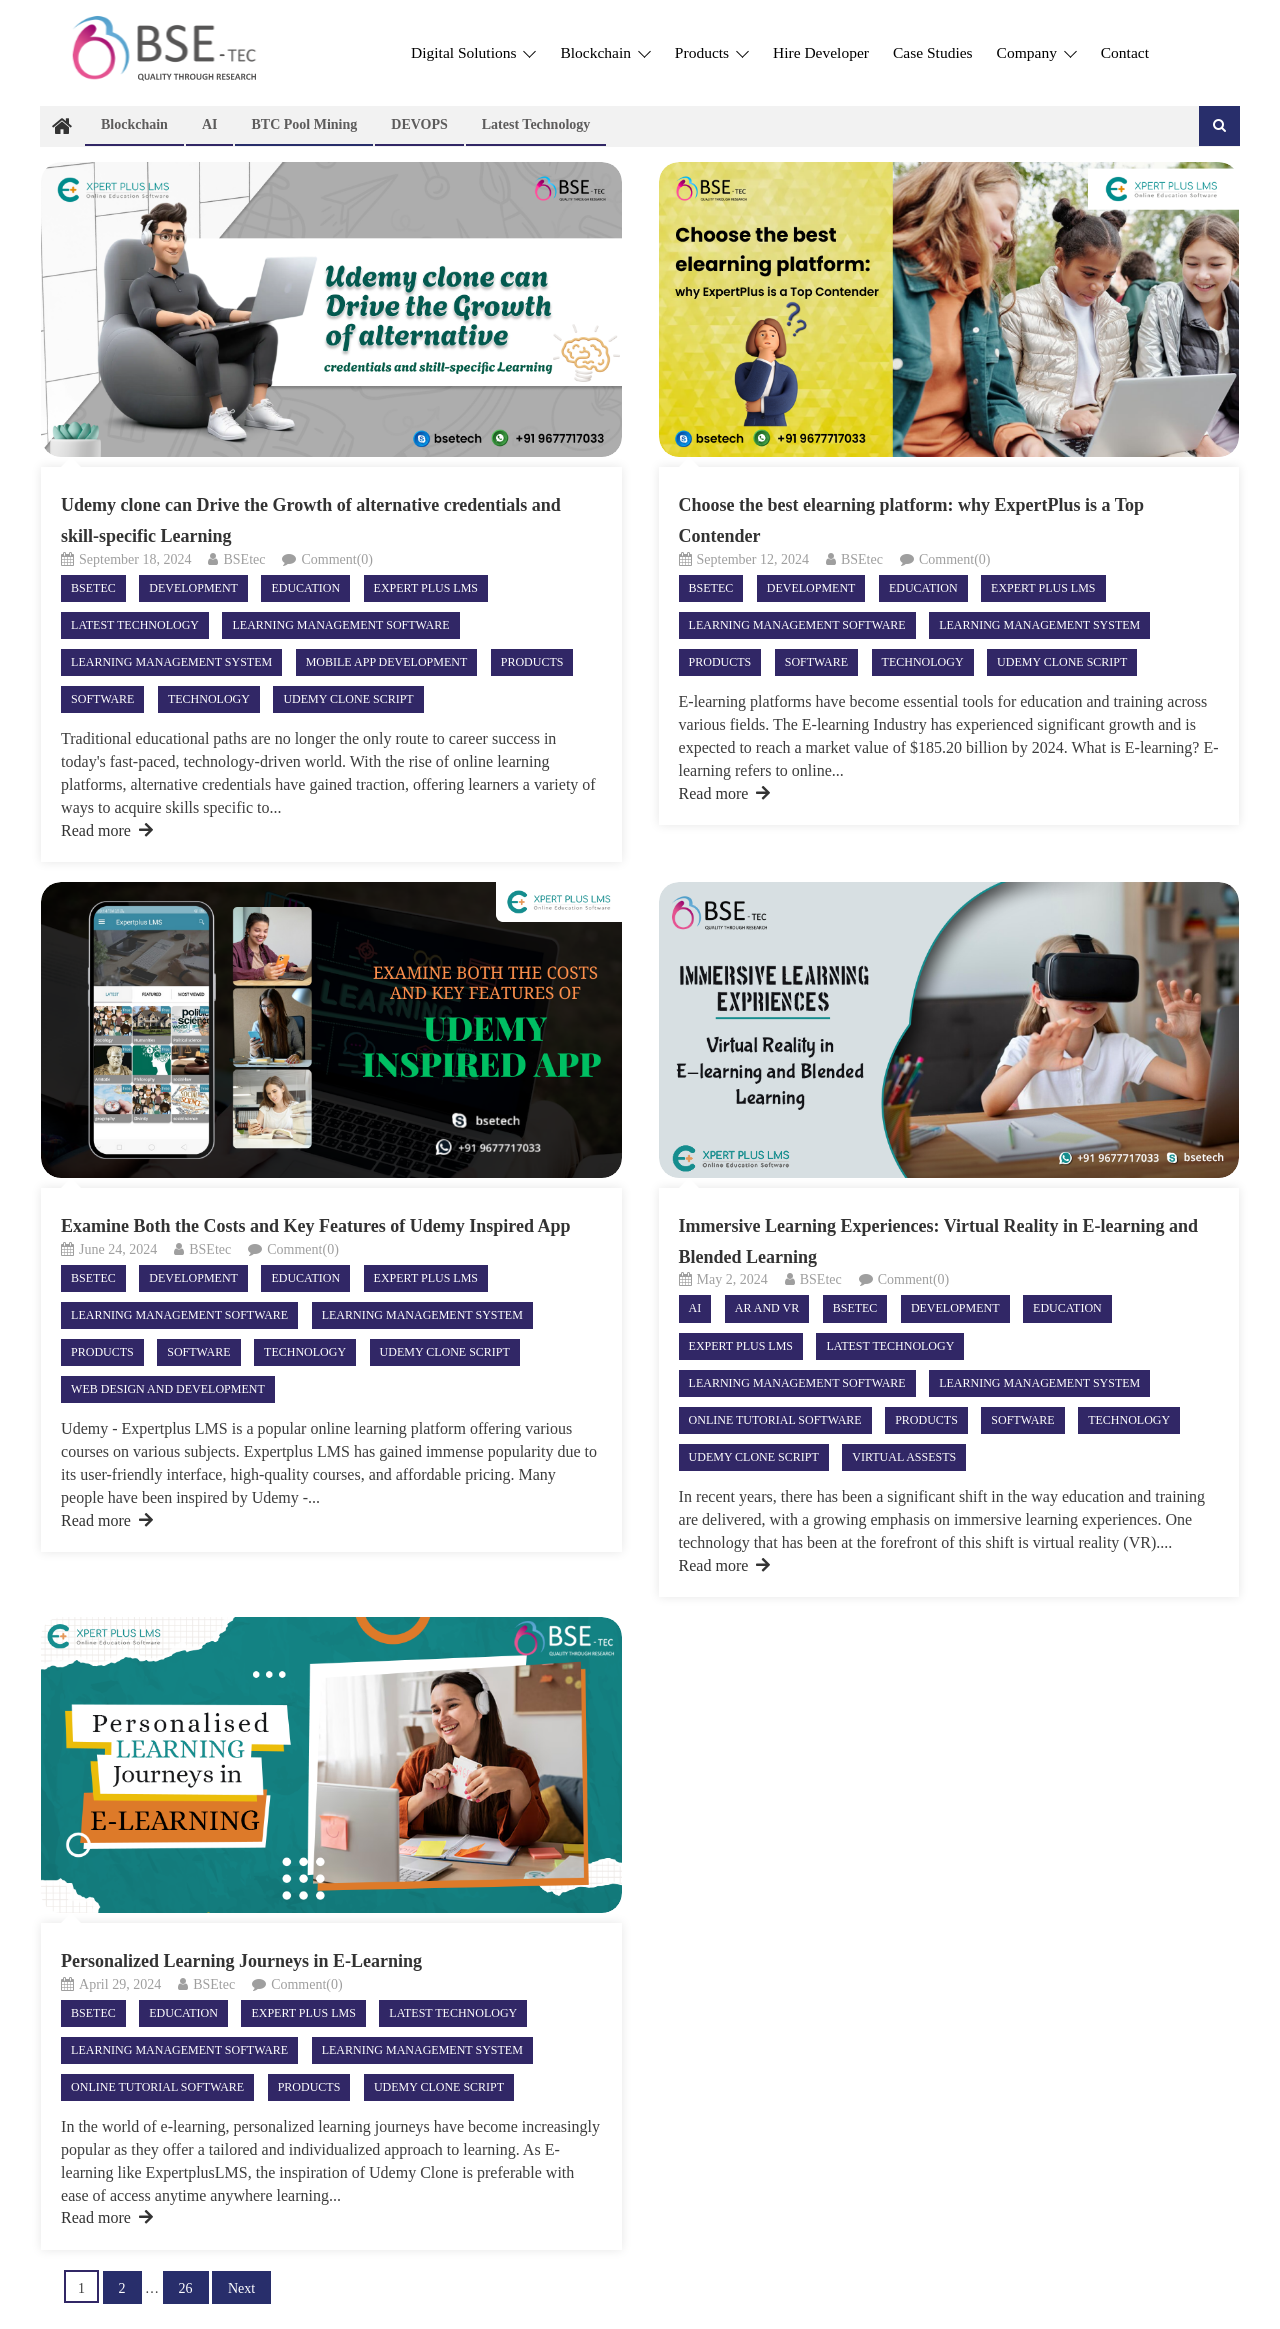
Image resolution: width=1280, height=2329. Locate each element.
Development (193, 588)
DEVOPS (419, 124)
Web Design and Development (168, 1389)
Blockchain (605, 52)
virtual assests (904, 1457)
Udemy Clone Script (348, 699)
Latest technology (536, 124)
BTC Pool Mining (304, 124)
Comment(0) (337, 559)
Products (712, 52)
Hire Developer (821, 52)
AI (210, 124)
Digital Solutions (473, 52)
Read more (107, 830)
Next (241, 2288)
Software (102, 699)
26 (186, 2288)
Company (1037, 52)
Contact (1125, 52)
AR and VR (767, 1308)
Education (305, 588)
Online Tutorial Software (775, 1420)
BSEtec (244, 559)
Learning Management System (171, 662)
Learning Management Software (340, 625)
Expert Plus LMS (426, 588)
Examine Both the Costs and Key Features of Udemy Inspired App (315, 1226)
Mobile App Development (387, 662)
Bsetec (93, 588)
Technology (209, 699)
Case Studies (933, 52)
